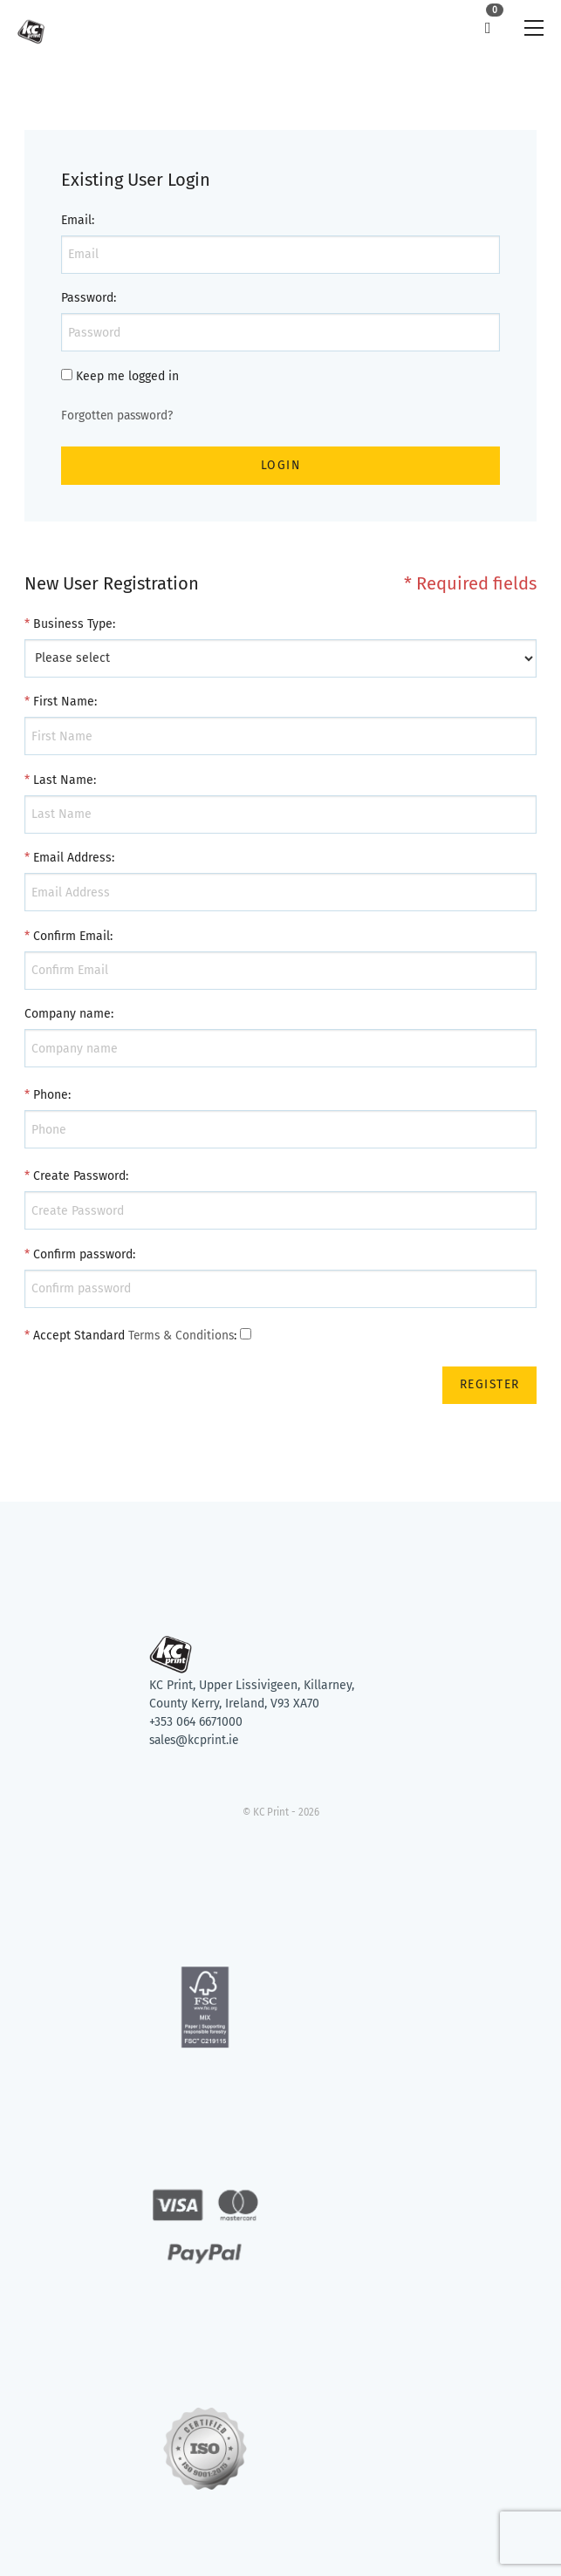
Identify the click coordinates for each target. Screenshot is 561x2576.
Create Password (79, 1176)
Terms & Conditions (182, 1335)
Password (87, 297)
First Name (63, 702)
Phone (50, 1095)
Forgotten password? (118, 415)
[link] (30, 28)
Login (280, 465)
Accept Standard (79, 1335)
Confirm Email (71, 936)
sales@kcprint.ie (196, 1741)
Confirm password (83, 1254)
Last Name (63, 780)
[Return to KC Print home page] (281, 1623)
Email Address (72, 858)
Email (76, 220)
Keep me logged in (127, 376)
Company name (67, 1014)
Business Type (73, 624)
